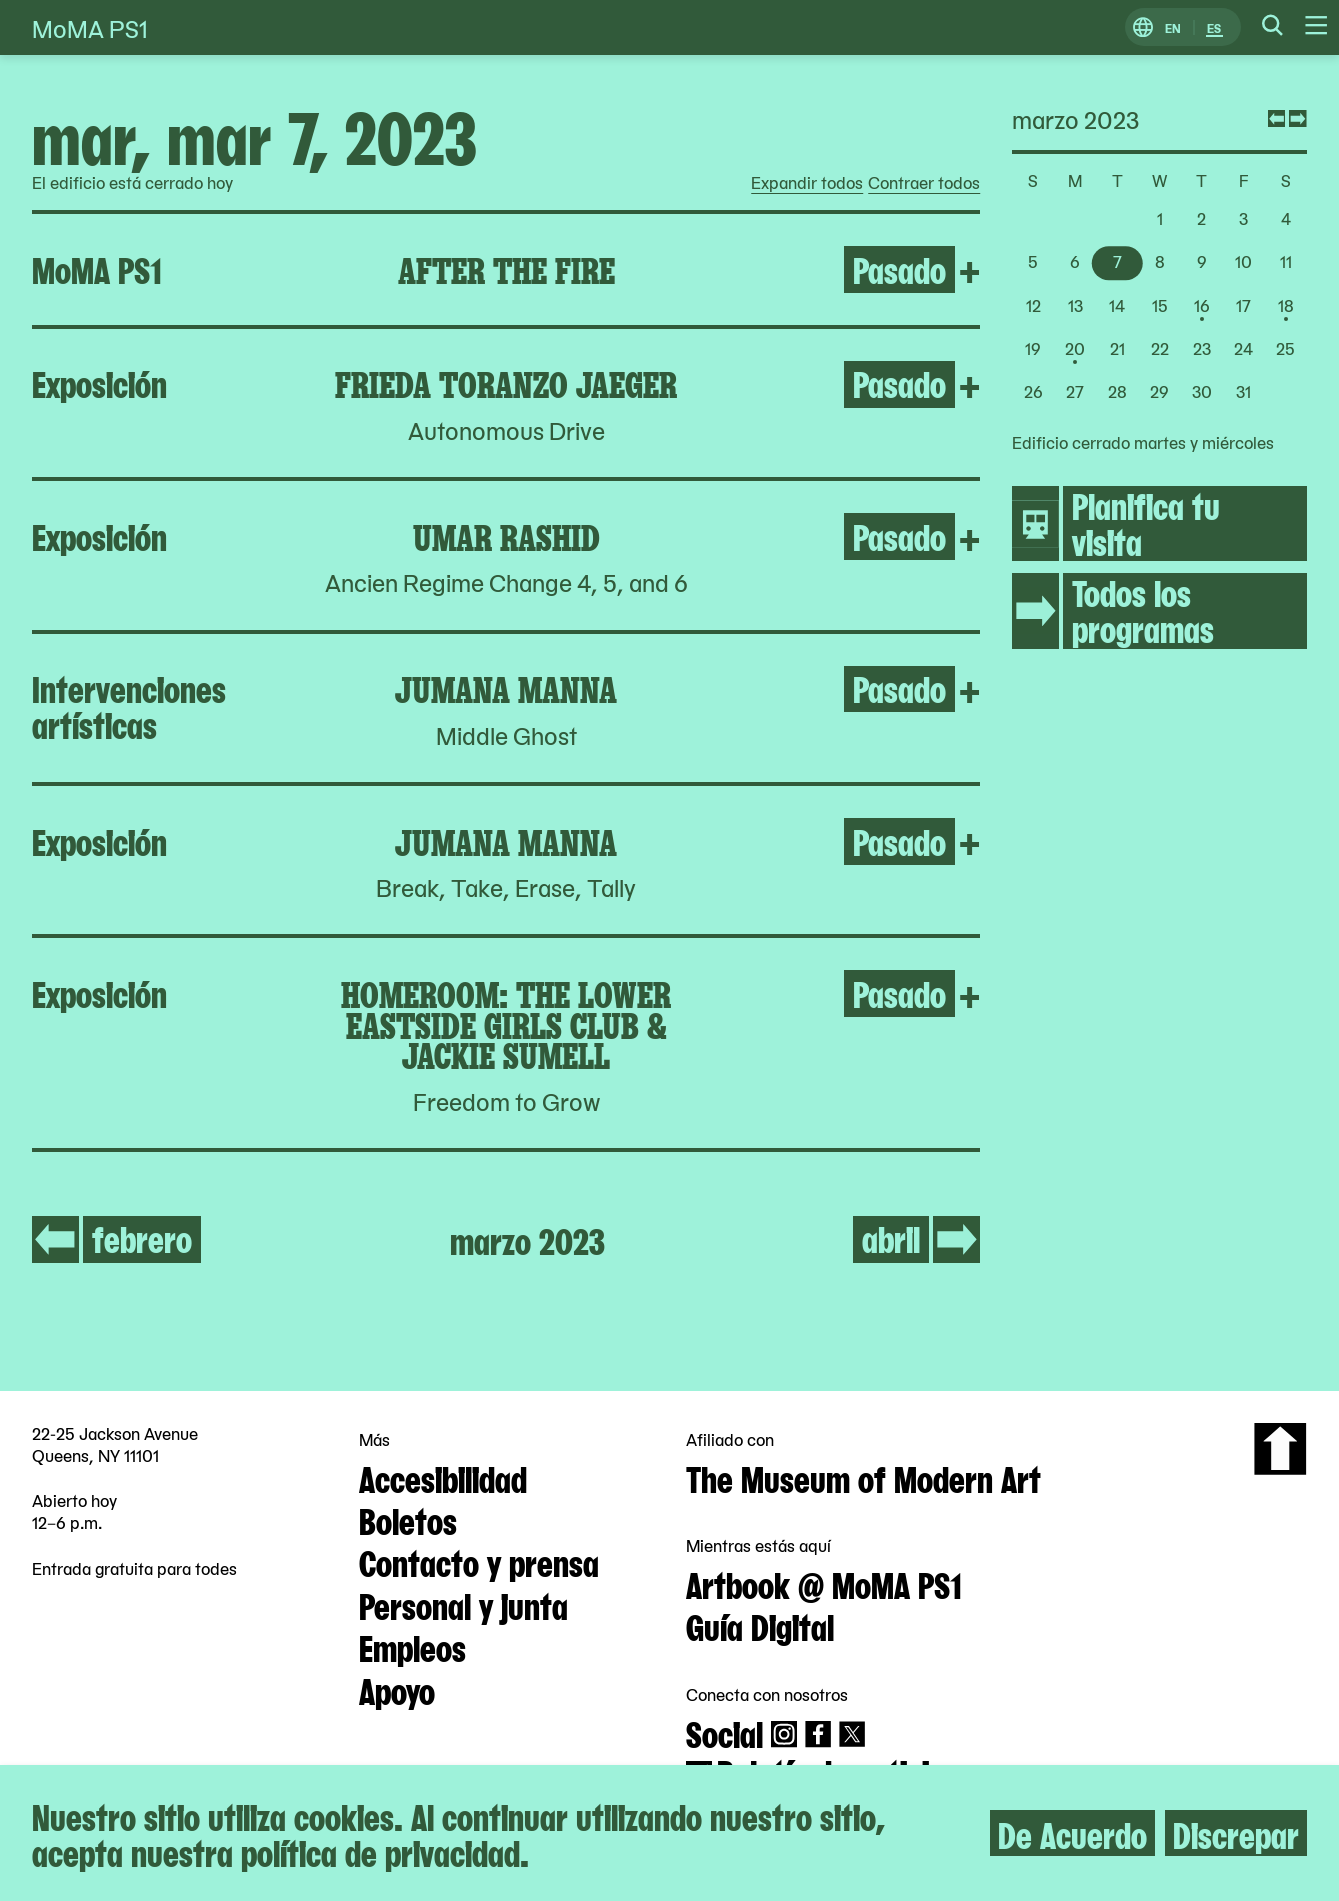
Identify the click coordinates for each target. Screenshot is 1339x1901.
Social (724, 1732)
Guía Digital (760, 1625)
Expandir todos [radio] (807, 183)
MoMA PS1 (90, 27)
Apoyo (397, 1689)
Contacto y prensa (479, 1561)
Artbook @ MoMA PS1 (824, 1583)
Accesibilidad (443, 1477)
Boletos (408, 1519)
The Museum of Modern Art (863, 1477)
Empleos (412, 1646)
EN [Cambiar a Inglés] (1173, 27)
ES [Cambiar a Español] (1214, 27)
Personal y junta (463, 1604)
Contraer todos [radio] (924, 183)
